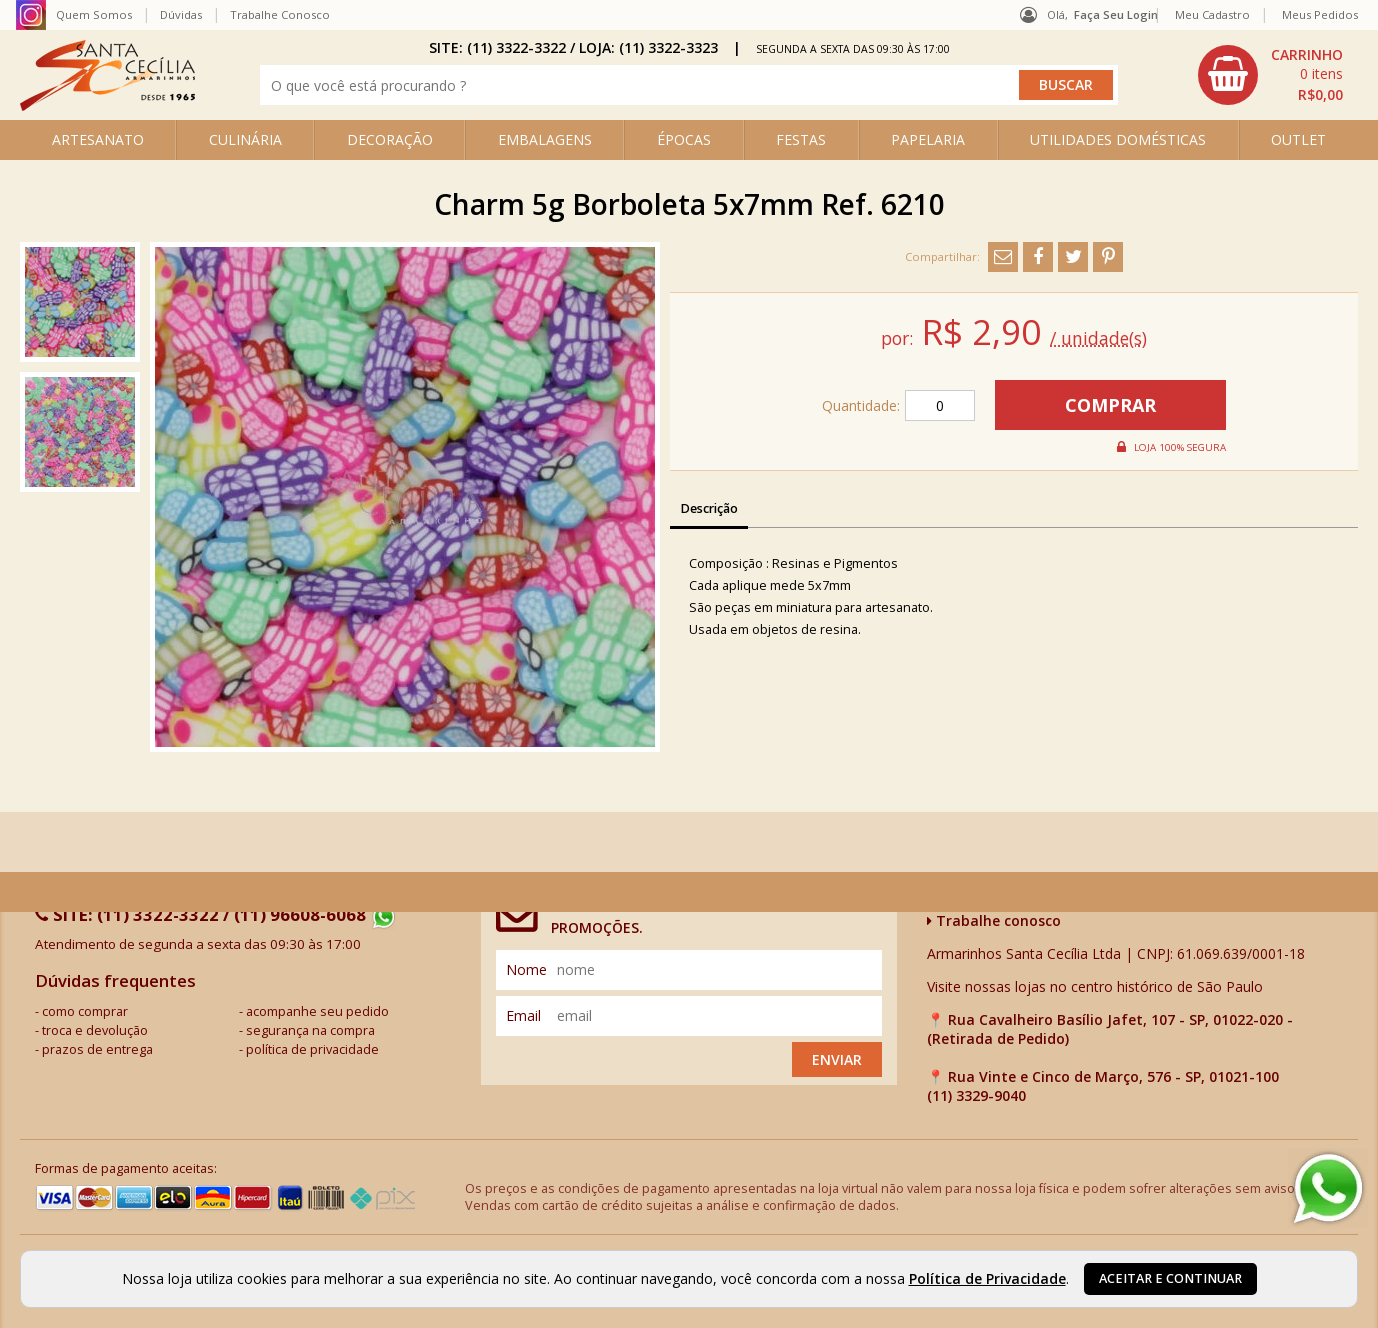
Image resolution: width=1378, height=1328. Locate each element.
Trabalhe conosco (994, 920)
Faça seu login (1116, 14)
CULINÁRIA (245, 139)
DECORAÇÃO (390, 139)
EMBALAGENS (545, 139)
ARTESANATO (98, 139)
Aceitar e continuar (1170, 1278)
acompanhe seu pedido (317, 1011)
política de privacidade (312, 1049)
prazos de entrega (97, 1049)
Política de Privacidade (987, 1278)
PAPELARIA (928, 139)
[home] (107, 105)
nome (526, 969)
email (523, 1015)
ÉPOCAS (684, 139)
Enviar (837, 1059)
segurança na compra (310, 1030)
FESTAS (801, 139)
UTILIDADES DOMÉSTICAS (1118, 139)
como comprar (85, 1011)
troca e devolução (95, 1030)
